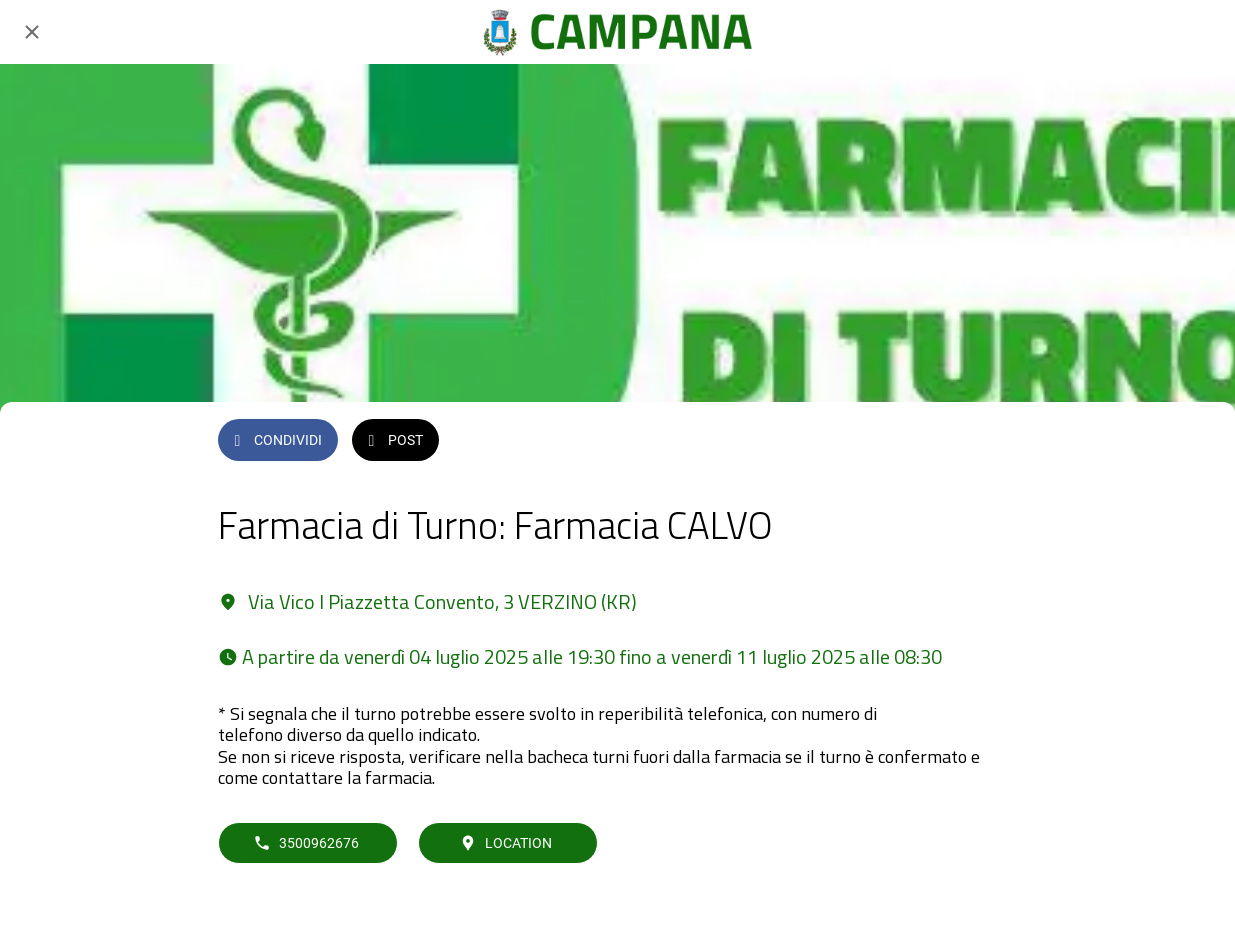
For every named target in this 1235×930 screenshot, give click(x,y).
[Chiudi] (32, 32)
